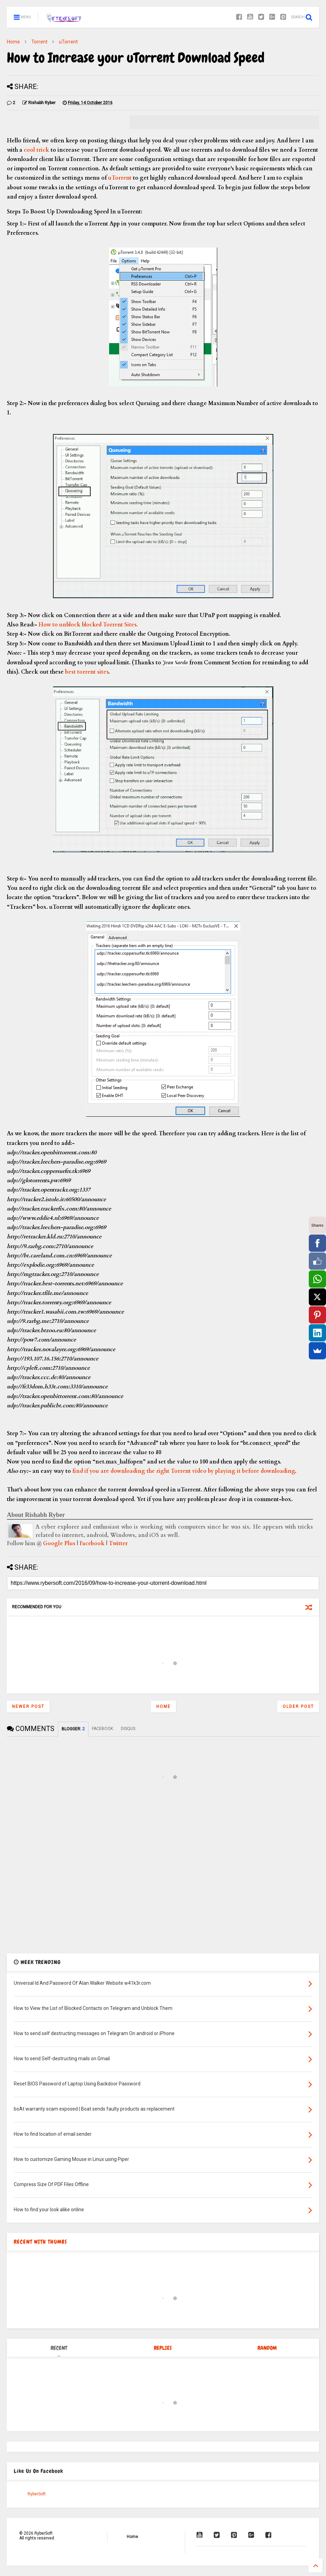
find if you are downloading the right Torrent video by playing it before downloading (183, 1471)
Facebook (92, 1543)
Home (13, 41)
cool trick (36, 150)
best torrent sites (86, 672)
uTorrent (68, 41)
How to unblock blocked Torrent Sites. (88, 624)
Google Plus (59, 1543)
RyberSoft (37, 2494)
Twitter (118, 1543)
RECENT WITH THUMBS (40, 2241)
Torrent (39, 41)
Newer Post (28, 1706)
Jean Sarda (175, 662)
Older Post (298, 1706)
